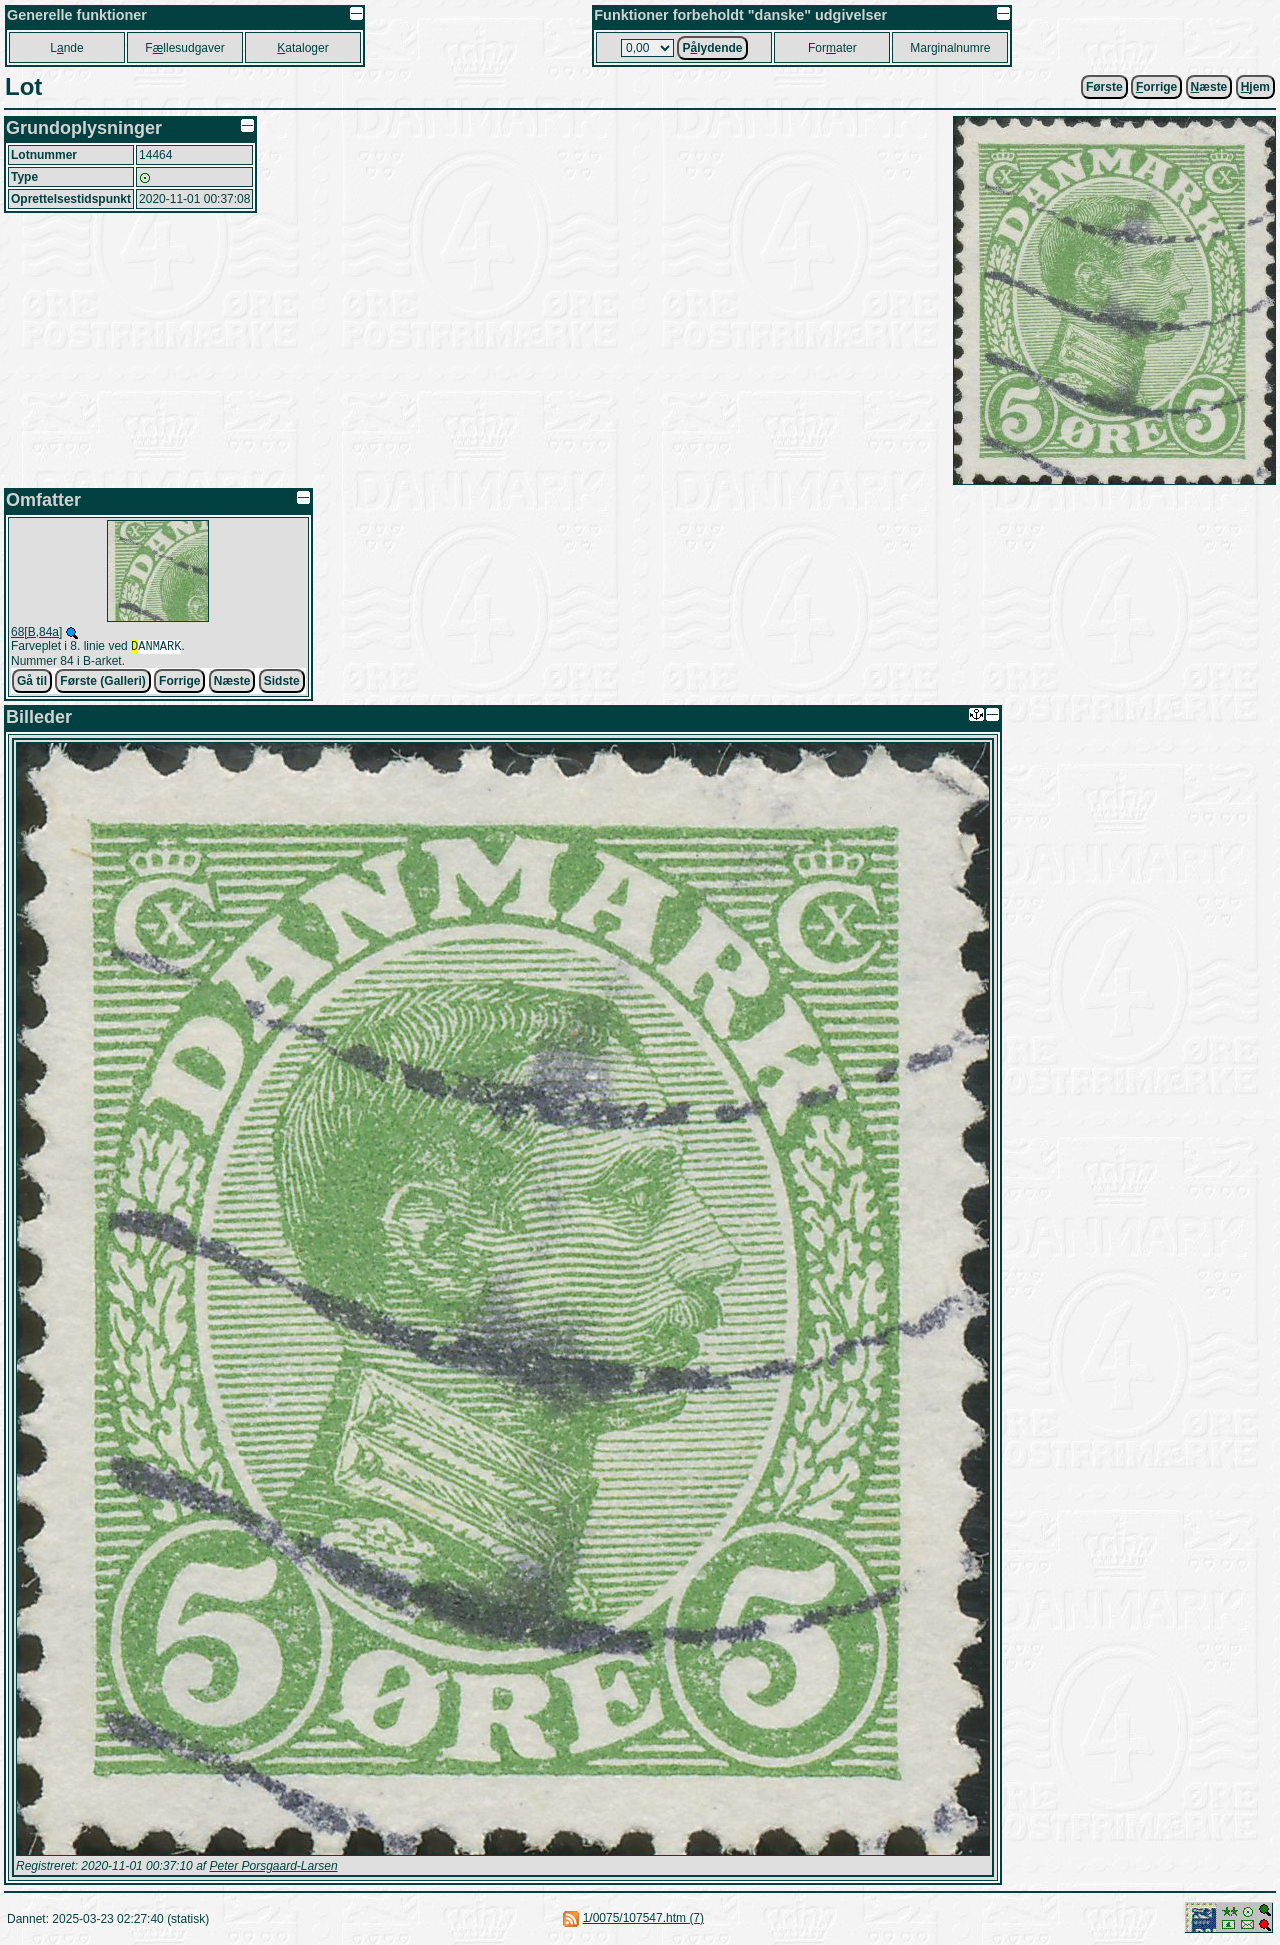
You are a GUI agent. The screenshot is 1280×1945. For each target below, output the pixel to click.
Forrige (179, 683)
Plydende (712, 48)
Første (1104, 87)
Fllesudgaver (184, 48)
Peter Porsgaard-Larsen (273, 1868)
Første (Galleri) (102, 683)
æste (1209, 87)
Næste (232, 683)
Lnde (66, 48)
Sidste (282, 683)
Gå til (32, 683)
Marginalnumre (950, 48)
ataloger (302, 48)
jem (1255, 87)
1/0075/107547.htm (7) (643, 1920)
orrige (1156, 87)
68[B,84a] (36, 632)
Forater (832, 48)
